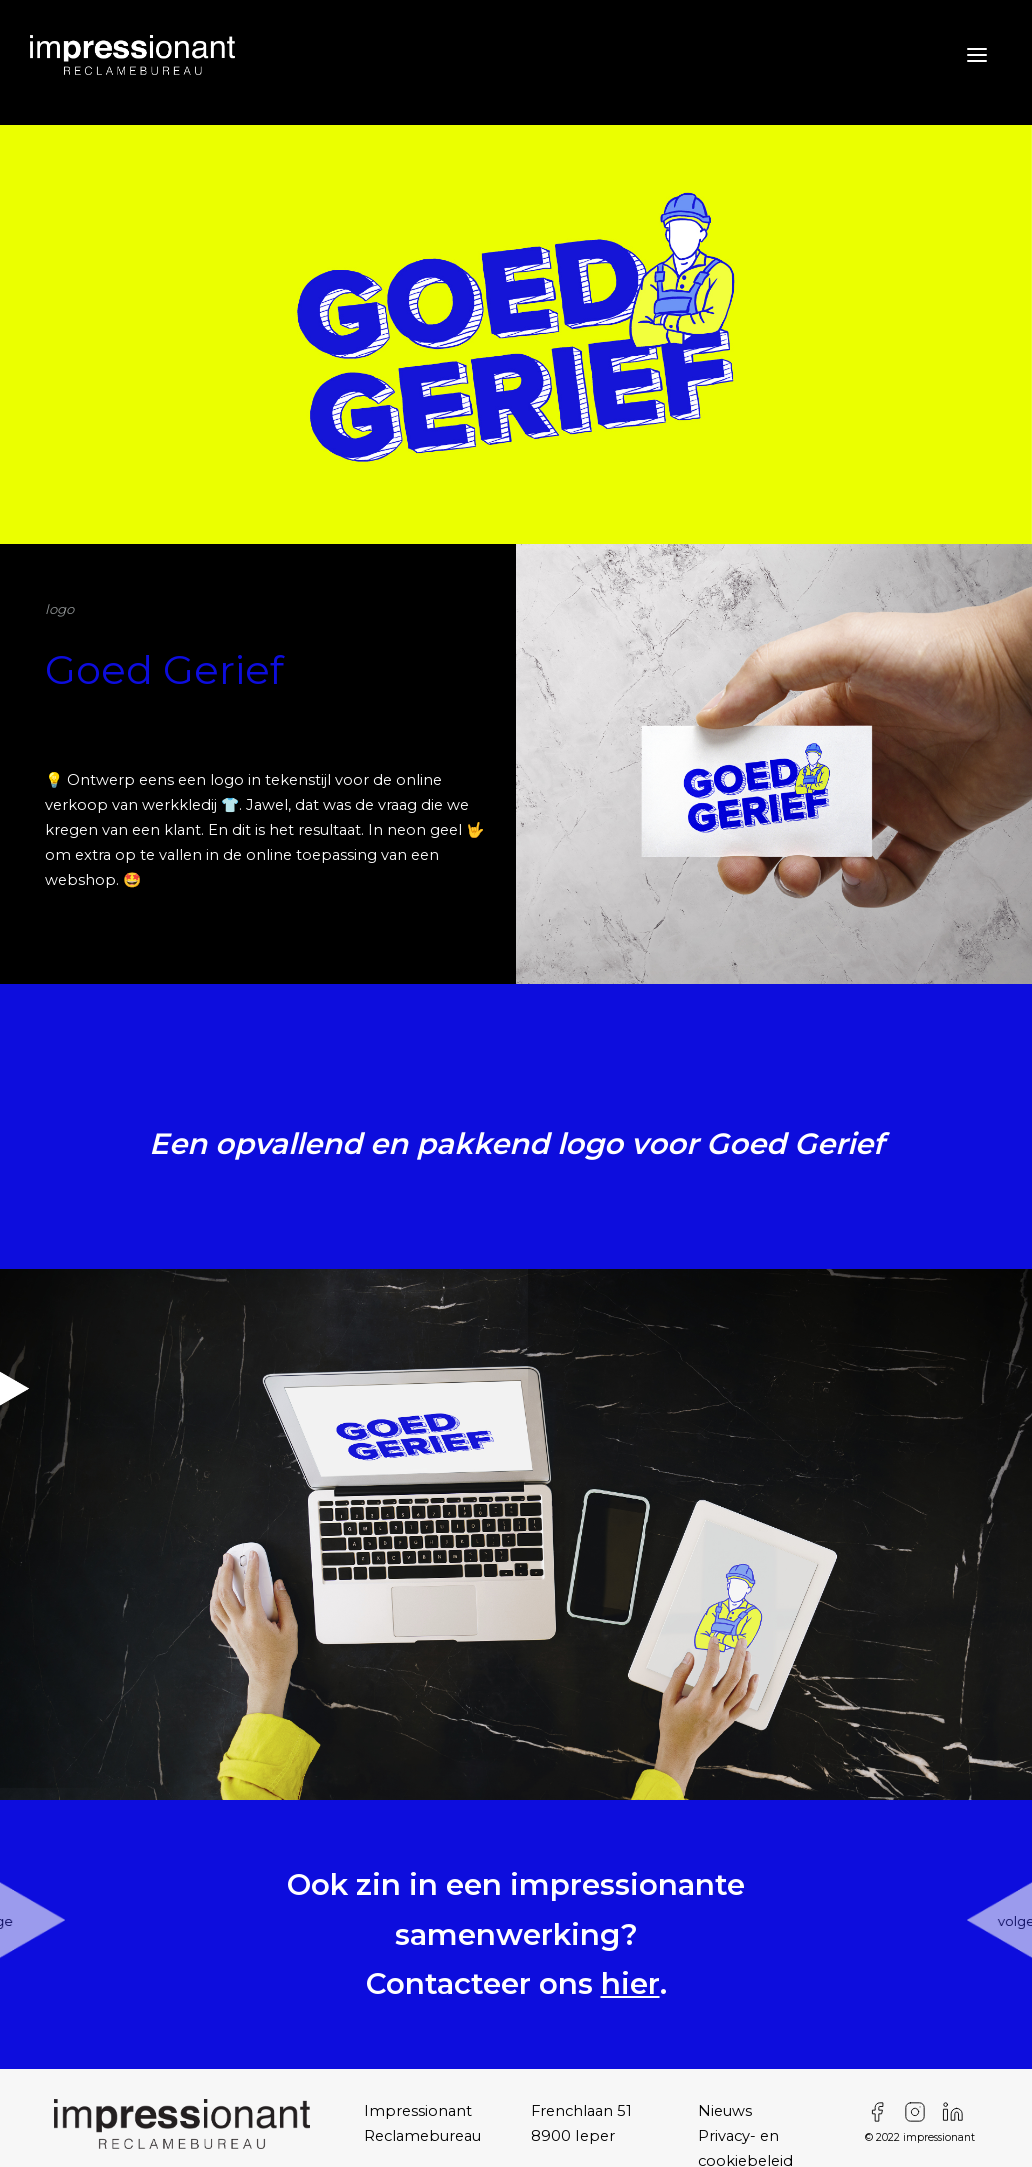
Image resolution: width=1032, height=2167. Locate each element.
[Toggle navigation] (959, 55)
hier (630, 1983)
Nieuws (725, 2111)
